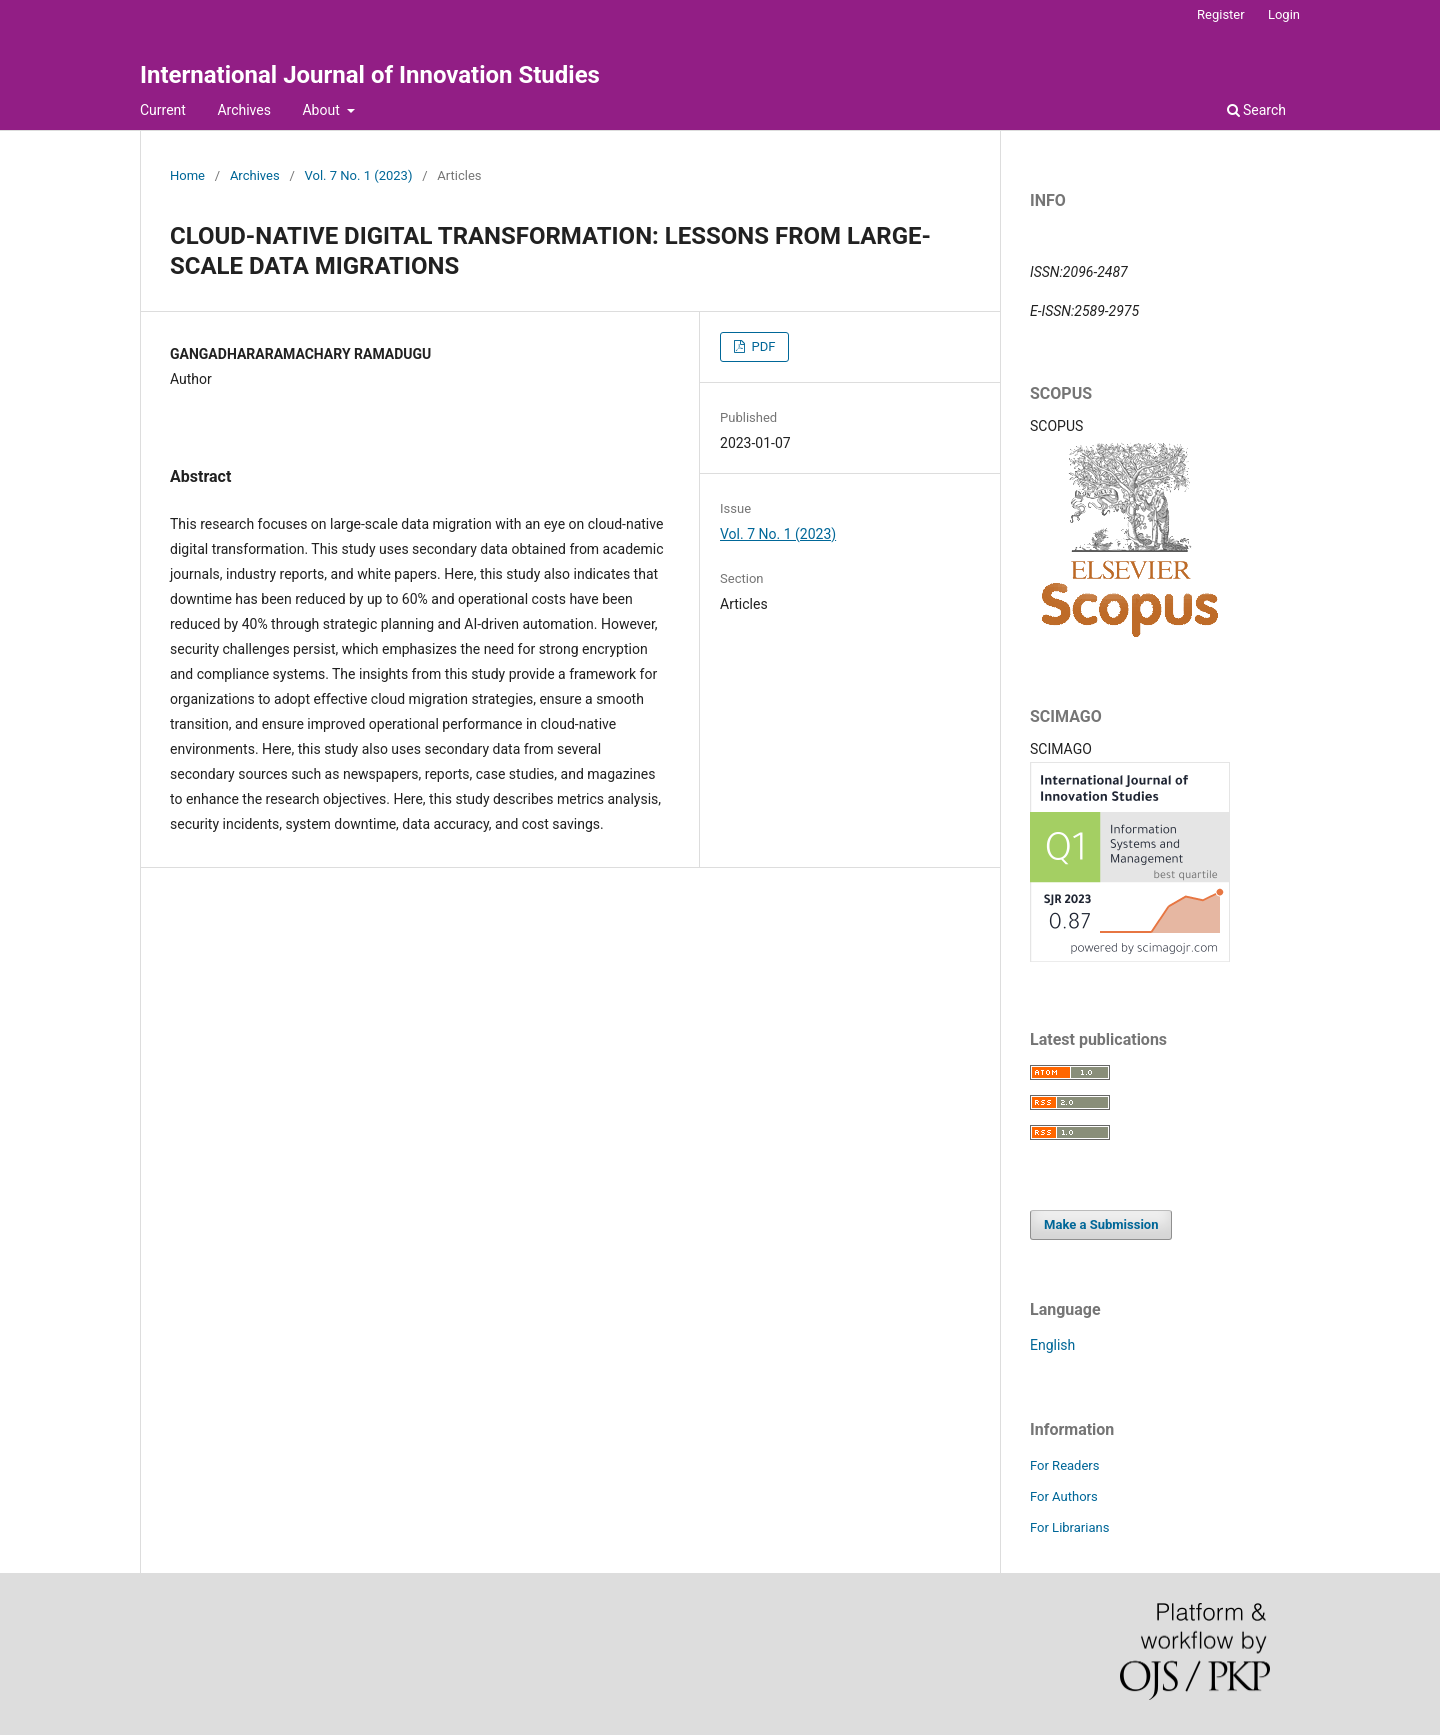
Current (163, 110)
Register (1221, 14)
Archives (244, 110)
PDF (761, 346)
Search (1256, 110)
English (1052, 1345)
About (322, 110)
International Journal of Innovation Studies (370, 75)
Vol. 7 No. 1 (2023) (359, 175)
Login (1284, 14)
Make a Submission (1101, 1224)
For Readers (1065, 1465)
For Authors (1064, 1496)
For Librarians (1069, 1527)
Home (187, 175)
